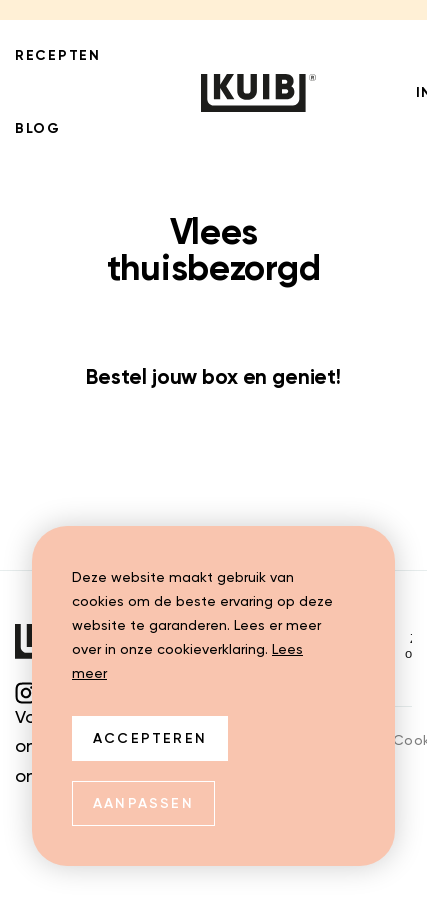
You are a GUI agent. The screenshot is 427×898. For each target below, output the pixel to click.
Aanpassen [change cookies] (143, 804)
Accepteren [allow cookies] (150, 739)
